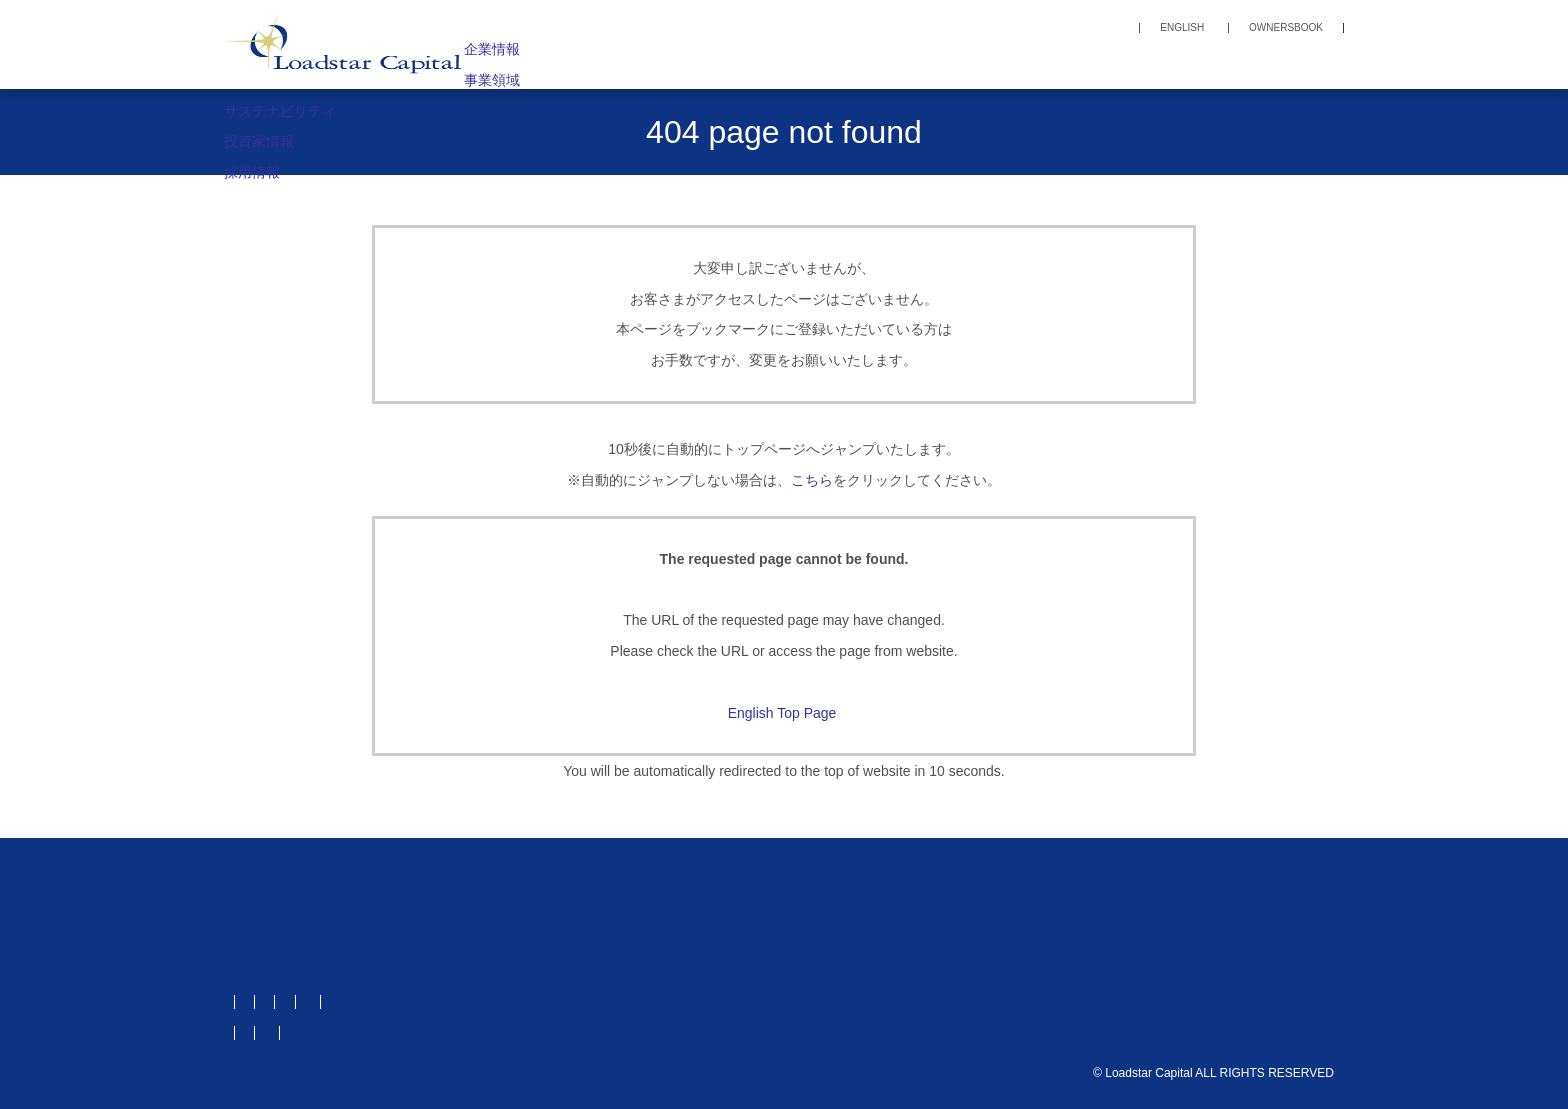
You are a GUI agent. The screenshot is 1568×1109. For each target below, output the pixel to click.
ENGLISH (1182, 27)
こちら (812, 480)
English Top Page (784, 713)
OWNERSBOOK (1286, 27)
